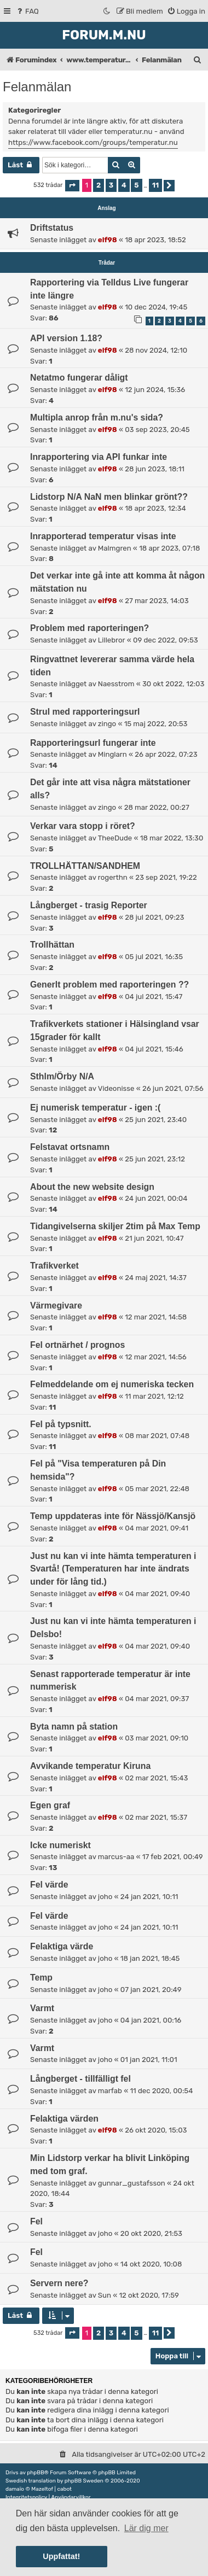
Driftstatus (51, 227)
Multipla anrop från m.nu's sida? (96, 417)
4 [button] (124, 185)
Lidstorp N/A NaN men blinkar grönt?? (109, 496)
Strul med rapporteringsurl (85, 711)
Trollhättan (52, 944)
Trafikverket (54, 1265)
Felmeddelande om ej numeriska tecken (112, 1384)
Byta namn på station (74, 1726)
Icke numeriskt (60, 1845)
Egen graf (50, 1805)
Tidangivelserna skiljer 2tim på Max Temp (115, 1226)
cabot (64, 2489)
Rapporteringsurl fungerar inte (93, 742)
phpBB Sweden (84, 2481)
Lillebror (111, 640)
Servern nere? (59, 2283)
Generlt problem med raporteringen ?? (109, 984)
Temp (41, 1977)
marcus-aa (116, 1857)
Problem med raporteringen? (89, 628)
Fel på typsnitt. (60, 1424)
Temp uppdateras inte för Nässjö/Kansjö (112, 1516)
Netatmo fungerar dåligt (79, 377)
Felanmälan (37, 86)
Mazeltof (42, 2489)
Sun (104, 2295)
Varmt (42, 2008)
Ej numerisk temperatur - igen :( (95, 1107)
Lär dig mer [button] (146, 2528)
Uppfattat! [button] (61, 2556)
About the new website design (92, 1186)
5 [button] (136, 185)
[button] (72, 185)
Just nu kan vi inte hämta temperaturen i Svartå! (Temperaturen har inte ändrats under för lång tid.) (113, 1569)
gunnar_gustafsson (131, 2183)
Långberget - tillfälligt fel (80, 2078)
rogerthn (113, 877)
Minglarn (112, 754)
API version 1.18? (66, 338)
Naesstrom (116, 684)
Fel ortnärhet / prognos (77, 1345)
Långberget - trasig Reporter (88, 905)
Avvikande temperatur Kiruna (90, 1766)
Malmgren (114, 548)
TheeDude (115, 838)
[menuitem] (27, 11)
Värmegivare (56, 1305)
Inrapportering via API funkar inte (98, 457)
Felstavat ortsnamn (69, 1147)
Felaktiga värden (64, 2118)
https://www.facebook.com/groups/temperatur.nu (93, 142)
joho (105, 1896)
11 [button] (155, 185)
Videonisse (116, 1088)
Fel (36, 2221)
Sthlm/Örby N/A (62, 1076)
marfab (110, 2091)
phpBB (35, 2472)
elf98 (107, 240)
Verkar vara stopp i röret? (82, 826)
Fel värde (49, 1884)
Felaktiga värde (61, 1946)
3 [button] (111, 185)
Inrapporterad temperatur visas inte (103, 536)
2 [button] (98, 185)
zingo (107, 724)
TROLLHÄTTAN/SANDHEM (85, 866)
